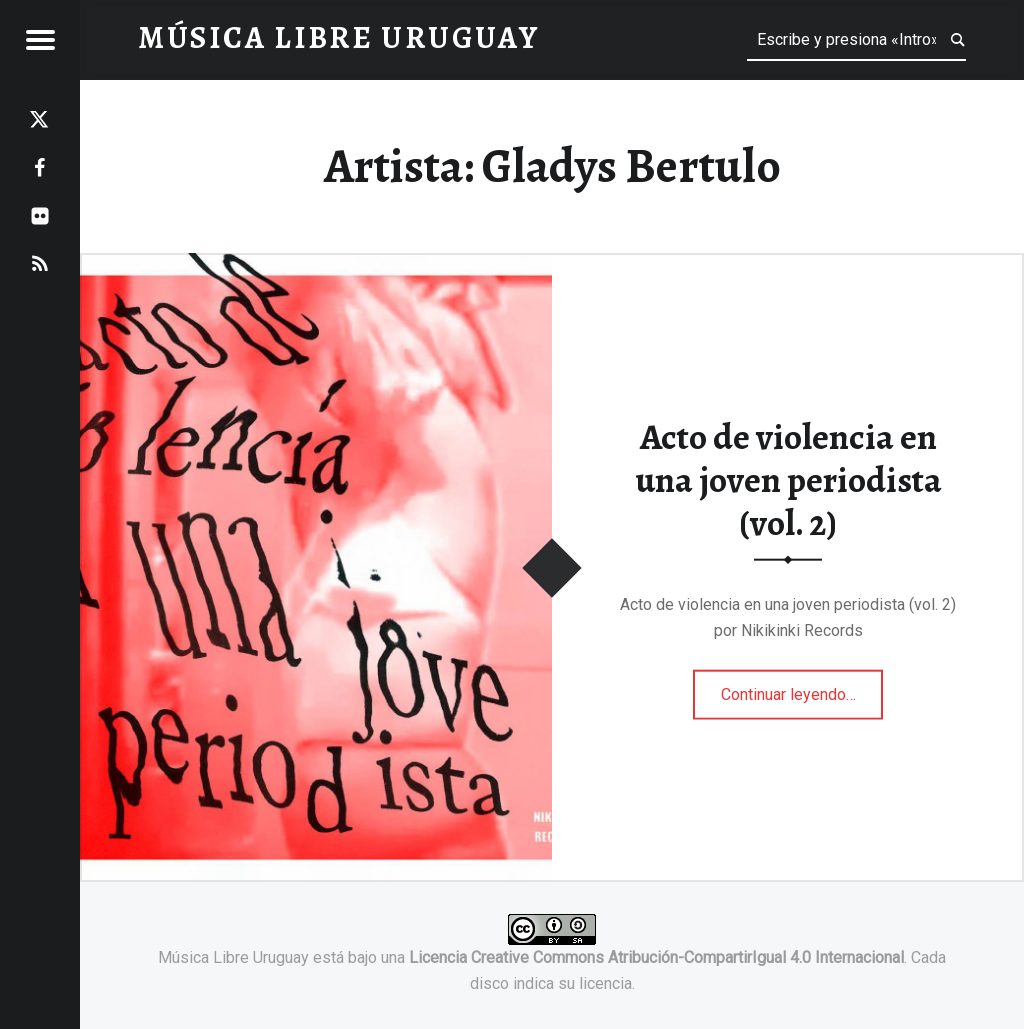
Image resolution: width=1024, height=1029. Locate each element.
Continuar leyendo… (802, 687)
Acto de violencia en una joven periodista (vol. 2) (788, 479)
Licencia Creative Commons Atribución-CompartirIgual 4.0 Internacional (656, 957)
